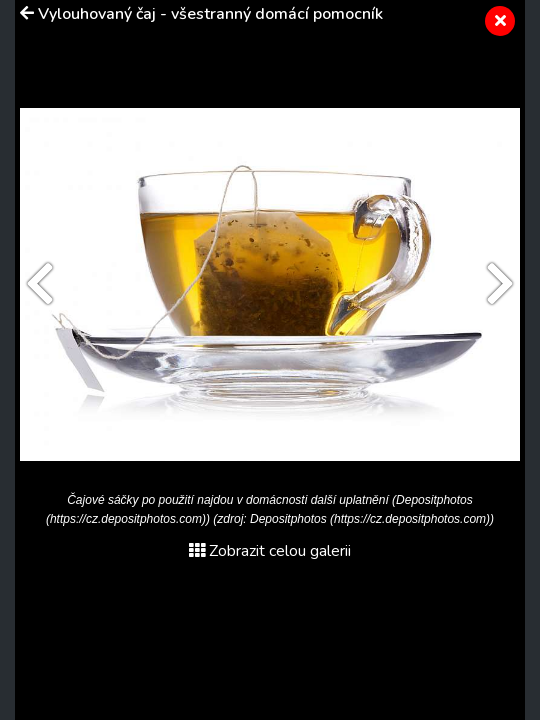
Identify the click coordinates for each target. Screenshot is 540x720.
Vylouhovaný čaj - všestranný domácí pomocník (210, 14)
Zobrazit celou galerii (270, 551)
